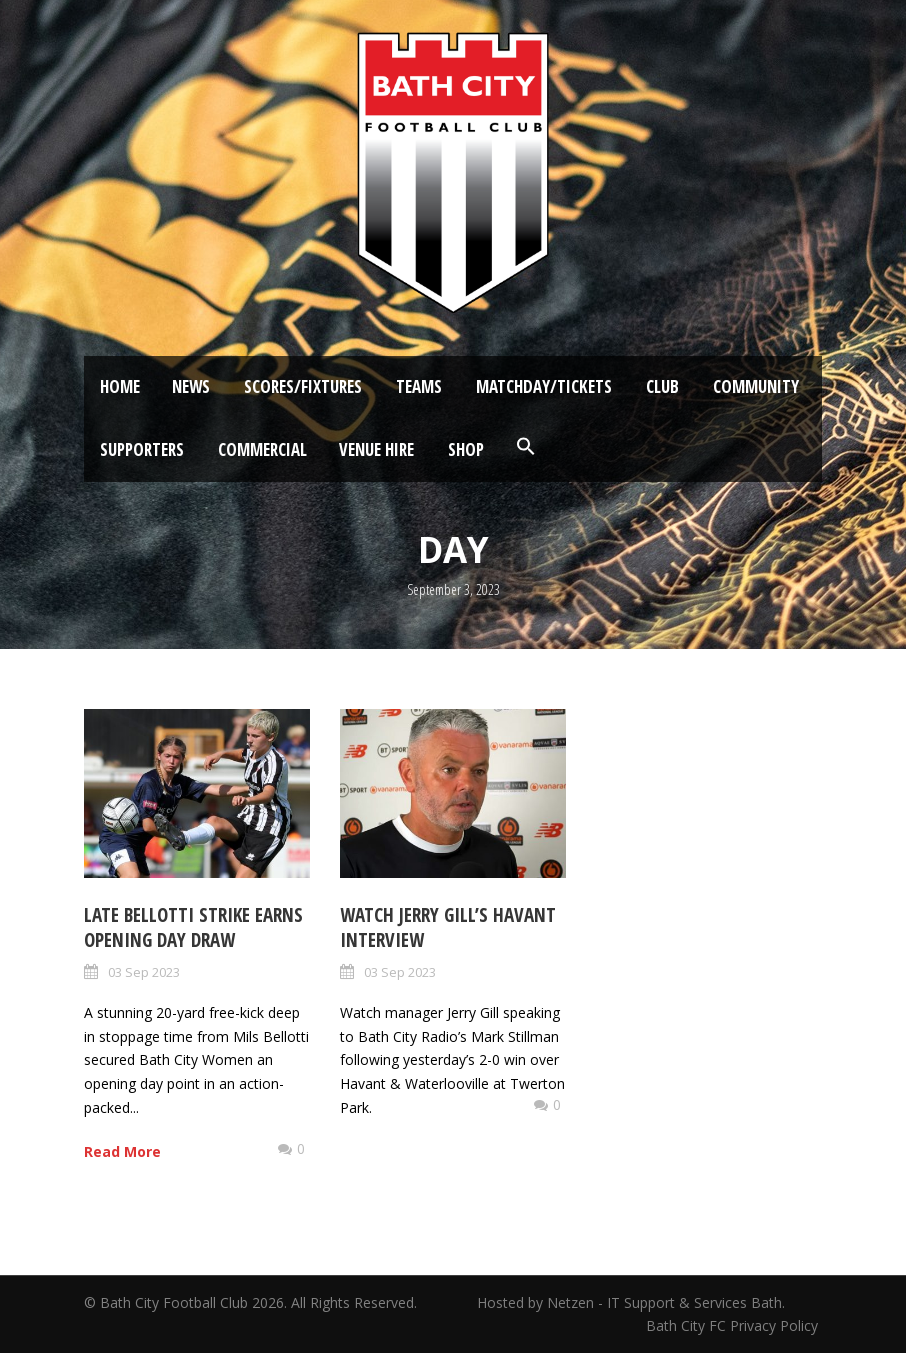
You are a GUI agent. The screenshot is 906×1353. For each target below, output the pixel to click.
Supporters (142, 449)
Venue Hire (376, 449)
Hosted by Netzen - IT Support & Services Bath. (631, 1302)
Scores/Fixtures (303, 386)
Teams (419, 386)
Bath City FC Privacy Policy (734, 1325)
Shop (466, 449)
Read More (122, 1151)
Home (120, 386)
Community (756, 386)
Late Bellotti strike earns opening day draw (193, 927)
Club (662, 386)
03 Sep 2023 (144, 972)
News (191, 386)
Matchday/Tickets (544, 386)
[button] (526, 447)
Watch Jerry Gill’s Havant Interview (448, 927)
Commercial (262, 449)
